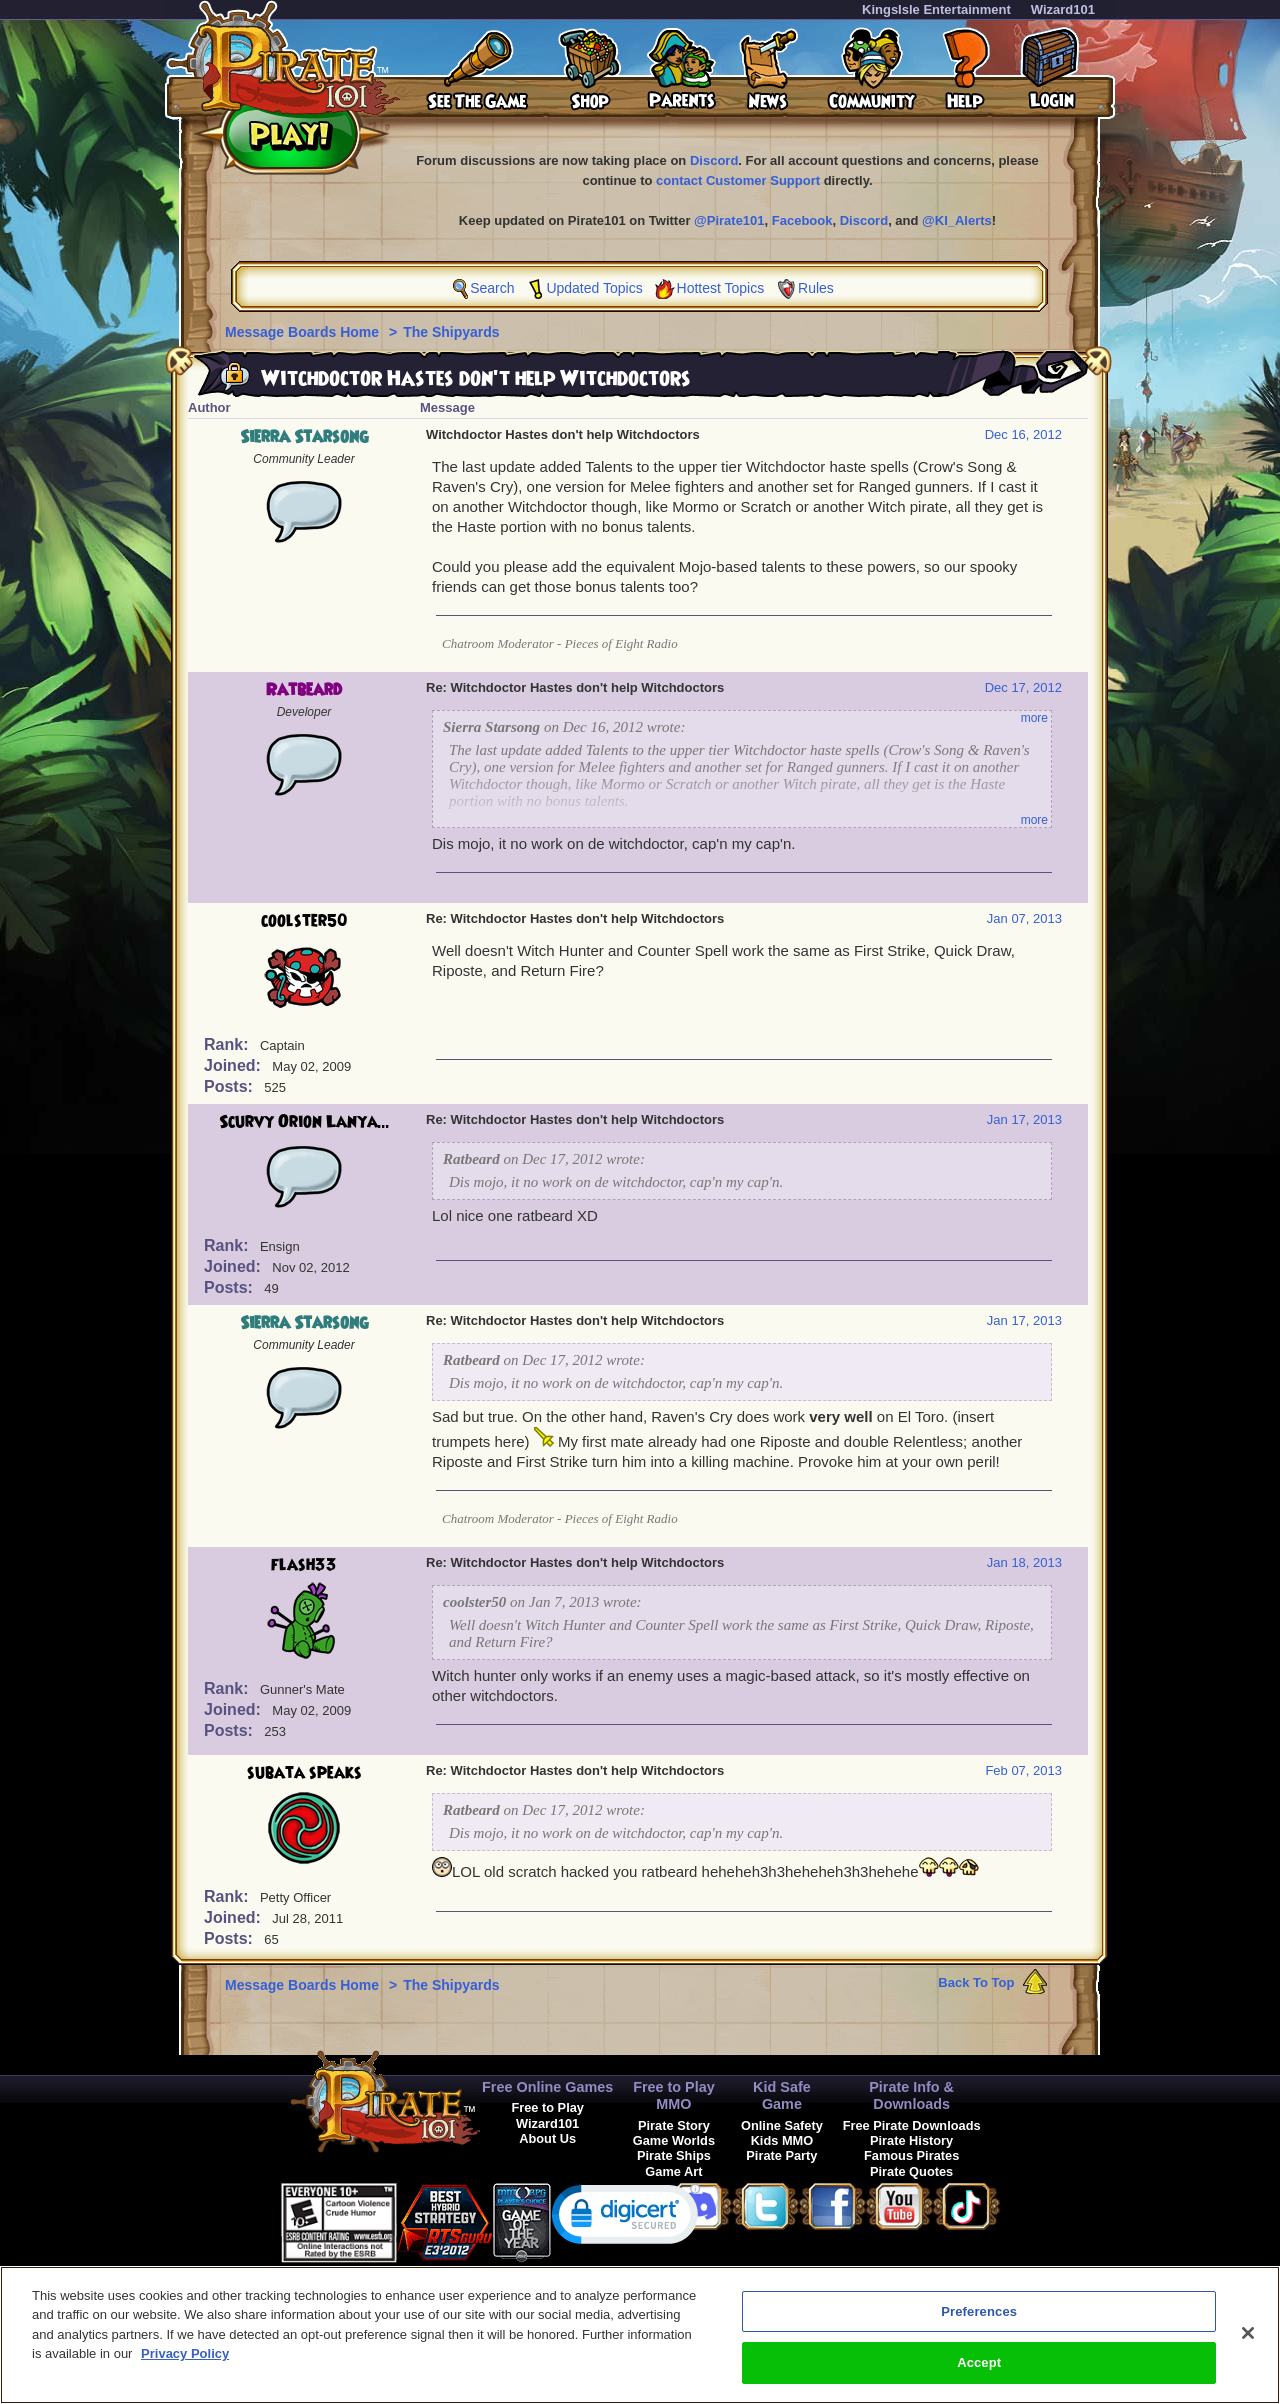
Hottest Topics (721, 288)
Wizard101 (1063, 9)
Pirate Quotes (911, 2171)
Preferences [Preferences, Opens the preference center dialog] (979, 2320)
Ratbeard (304, 690)
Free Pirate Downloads (912, 2125)
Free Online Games (547, 2087)
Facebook (802, 220)
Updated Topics (594, 288)
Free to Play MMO (674, 2095)
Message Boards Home (304, 332)
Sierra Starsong (304, 437)
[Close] (1248, 2342)
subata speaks (304, 1773)
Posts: (230, 1086)
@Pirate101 (729, 220)
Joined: (234, 1065)
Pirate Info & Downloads (911, 2095)
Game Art (673, 2171)
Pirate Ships (674, 2155)
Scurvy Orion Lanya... (304, 1122)
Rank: (228, 1044)
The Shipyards (451, 332)
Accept (979, 2372)
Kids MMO (782, 2140)
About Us (547, 2138)
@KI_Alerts (957, 220)
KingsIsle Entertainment (936, 9)
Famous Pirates (911, 2155)
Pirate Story (674, 2125)
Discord (714, 160)
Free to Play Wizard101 (547, 2115)
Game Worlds (674, 2140)
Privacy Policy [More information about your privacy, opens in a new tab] (185, 2363)
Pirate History (911, 2140)
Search (492, 288)
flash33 (304, 1565)
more (1034, 718)
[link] (626, 2218)
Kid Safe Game (782, 2095)
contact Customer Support (738, 180)
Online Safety (782, 2125)
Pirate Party (781, 2155)
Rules (816, 288)
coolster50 (304, 921)
